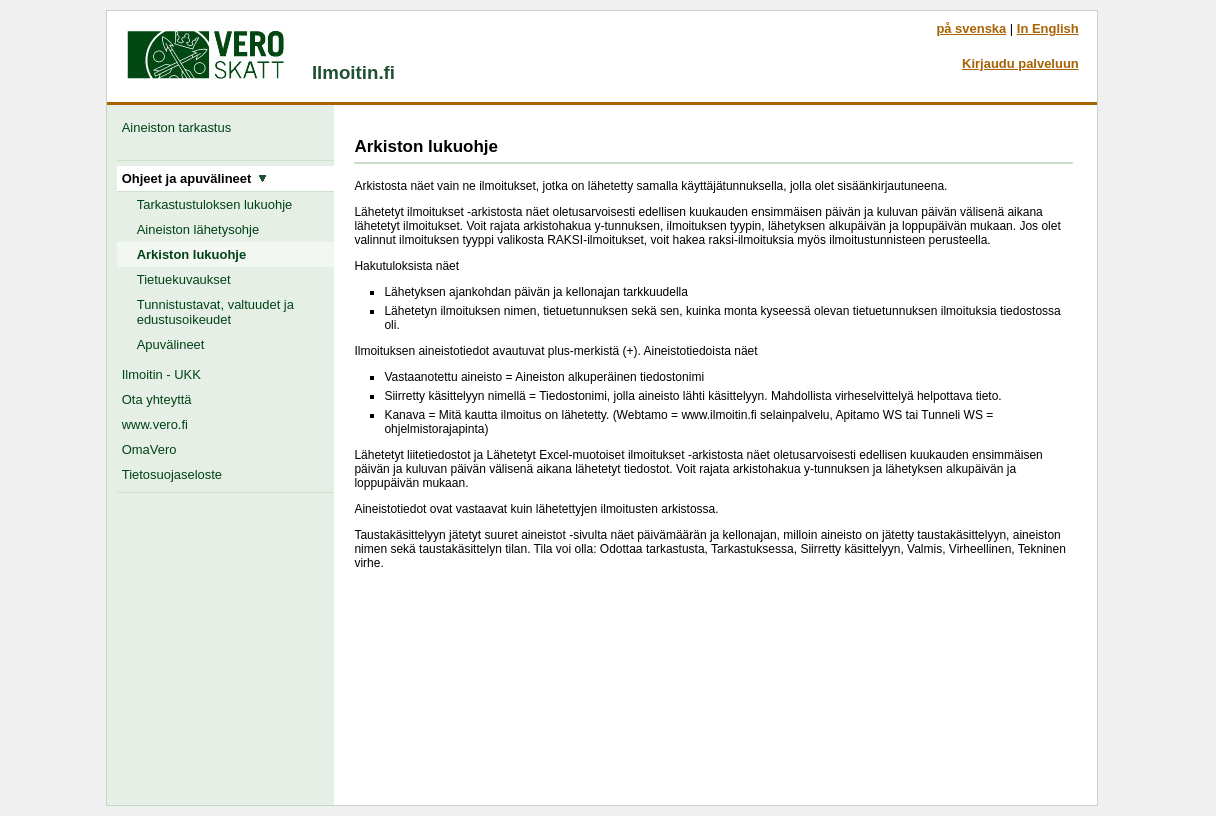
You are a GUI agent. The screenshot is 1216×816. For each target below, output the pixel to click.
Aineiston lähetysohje (198, 229)
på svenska (971, 28)
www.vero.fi (155, 424)
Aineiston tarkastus (180, 127)
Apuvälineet (171, 344)
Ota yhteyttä (157, 399)
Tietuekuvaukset (184, 279)
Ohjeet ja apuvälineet (195, 178)
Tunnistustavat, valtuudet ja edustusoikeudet (215, 312)
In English (1048, 28)
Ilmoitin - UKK (161, 374)
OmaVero (149, 449)
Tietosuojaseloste (172, 474)
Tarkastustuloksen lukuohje (215, 204)
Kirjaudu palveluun (1020, 63)
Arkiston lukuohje (191, 254)
